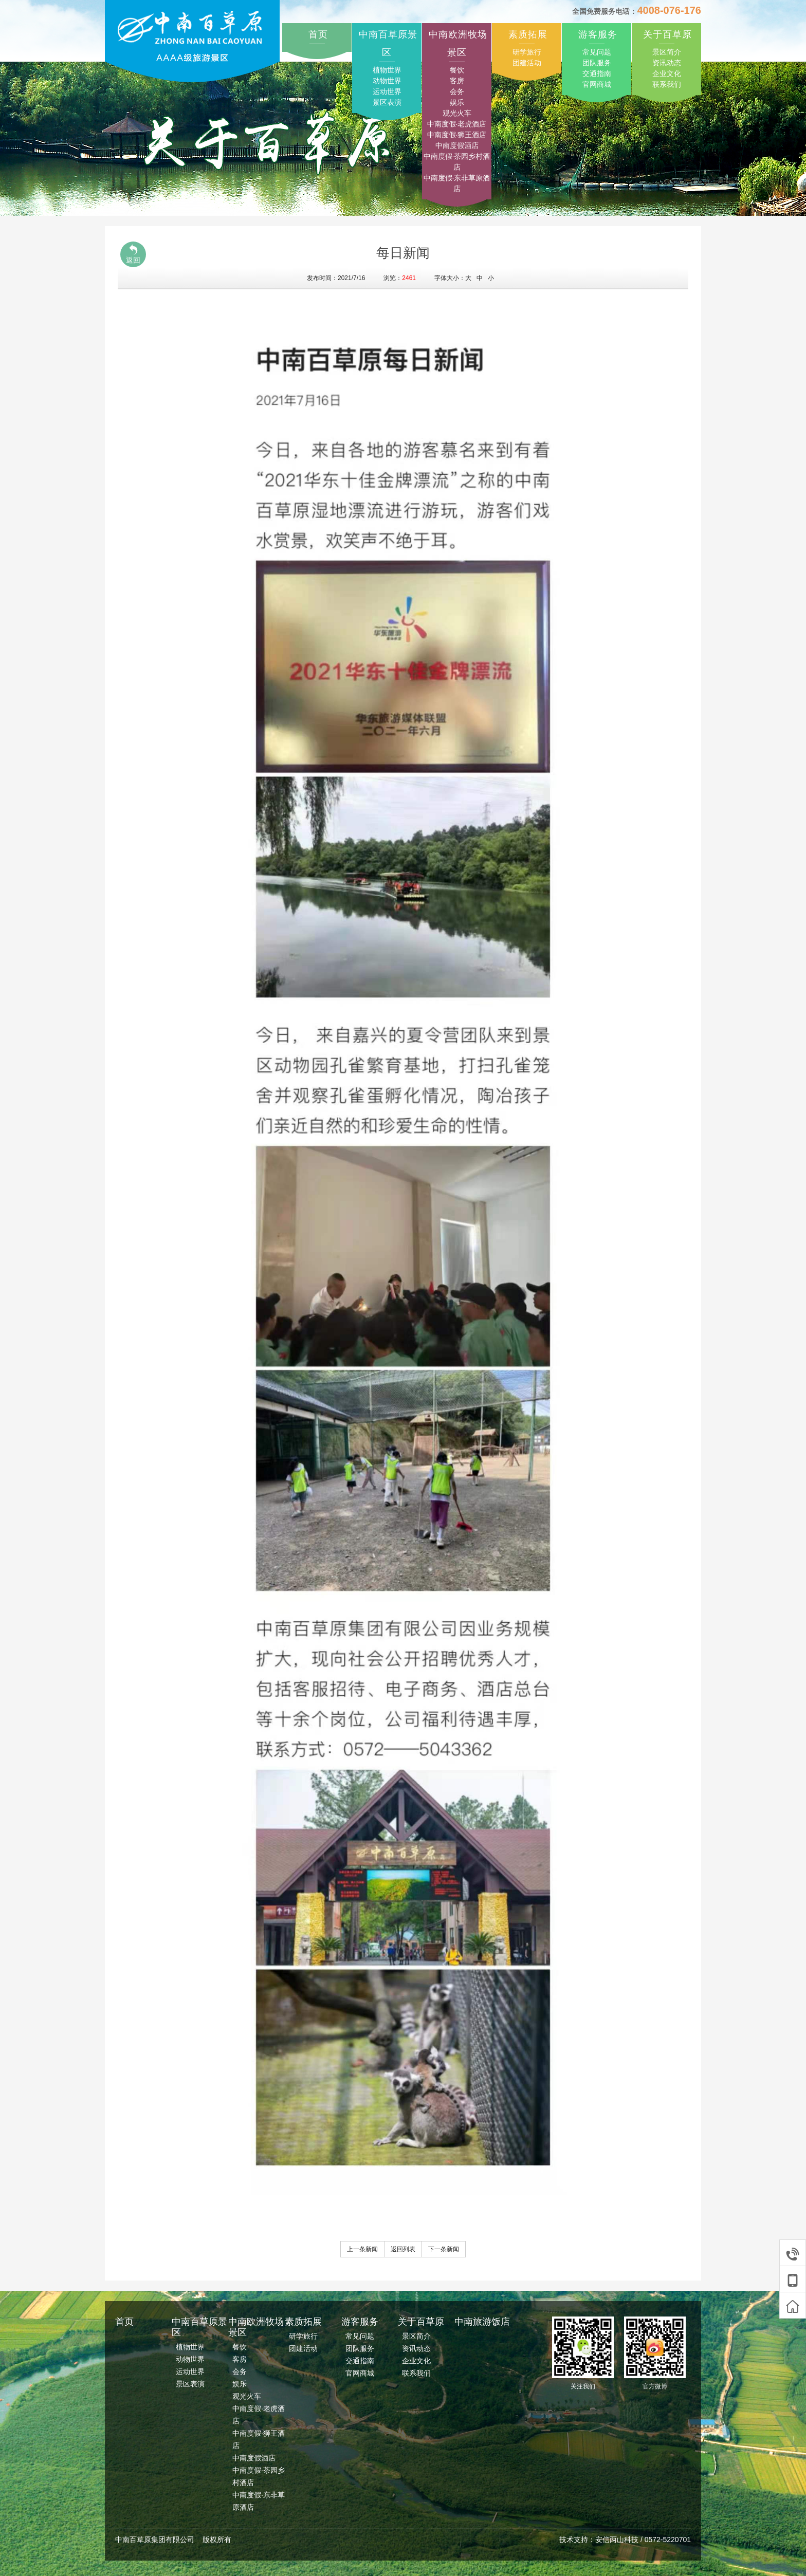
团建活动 (526, 63)
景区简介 (666, 52)
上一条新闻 (362, 2249)
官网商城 (596, 84)
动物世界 (387, 81)
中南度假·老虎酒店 (457, 124)
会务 (457, 91)
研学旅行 (526, 52)
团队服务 (596, 63)
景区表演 (387, 102)
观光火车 (457, 113)
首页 (318, 34)
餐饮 (457, 70)
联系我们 (666, 84)
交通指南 (596, 73)
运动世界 (387, 91)
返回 (133, 254)
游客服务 (597, 34)
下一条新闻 (443, 2249)
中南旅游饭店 (482, 2321)
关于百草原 (667, 34)
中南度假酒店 (457, 145)
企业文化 (666, 73)
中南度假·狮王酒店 (457, 135)
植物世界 (387, 70)
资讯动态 (666, 63)
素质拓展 (527, 34)
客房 (457, 81)
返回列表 (403, 2249)
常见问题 (596, 52)
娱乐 (457, 102)
